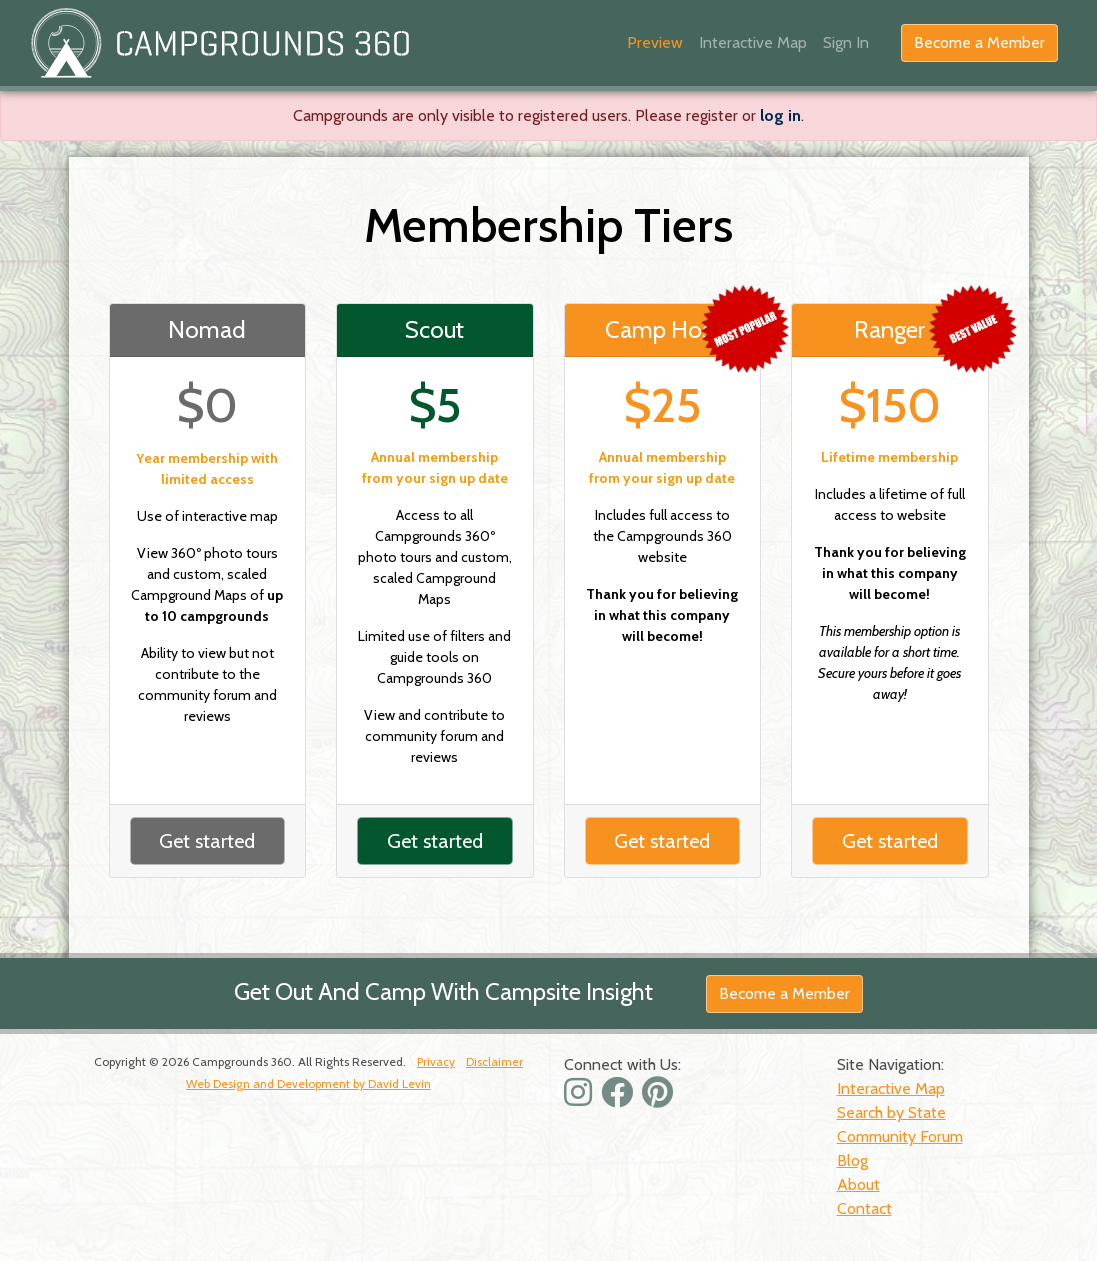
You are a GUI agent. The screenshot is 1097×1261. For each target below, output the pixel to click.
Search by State (891, 1112)
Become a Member (979, 42)
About (858, 1184)
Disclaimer (494, 1061)
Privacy (436, 1061)
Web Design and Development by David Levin (308, 1083)
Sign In (846, 42)
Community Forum (900, 1136)
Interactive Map (753, 42)
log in (780, 115)
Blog (852, 1160)
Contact (864, 1208)
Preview (655, 42)
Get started (207, 841)
